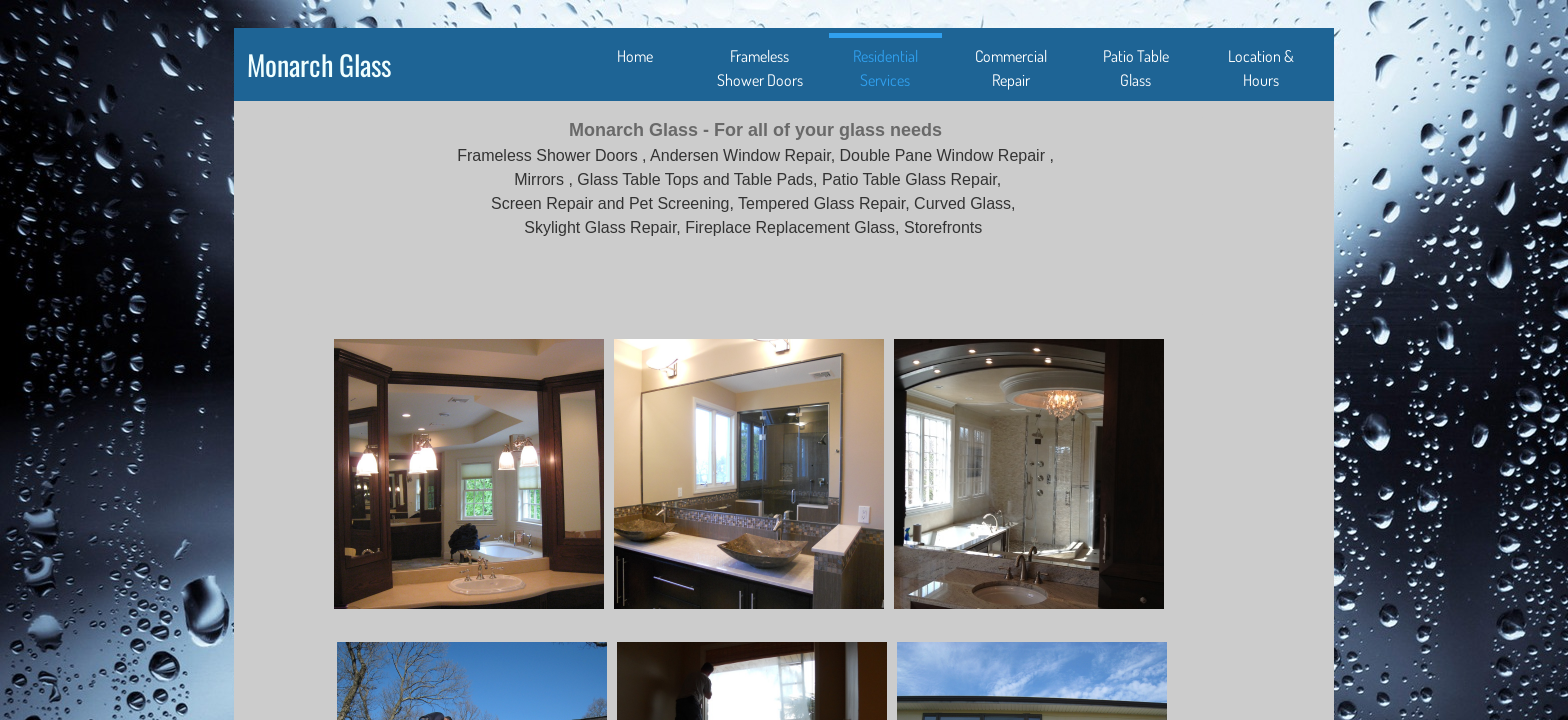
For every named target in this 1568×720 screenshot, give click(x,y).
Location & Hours (1261, 68)
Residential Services (885, 68)
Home (635, 56)
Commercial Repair (1011, 68)
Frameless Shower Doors (760, 68)
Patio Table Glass (1136, 68)
